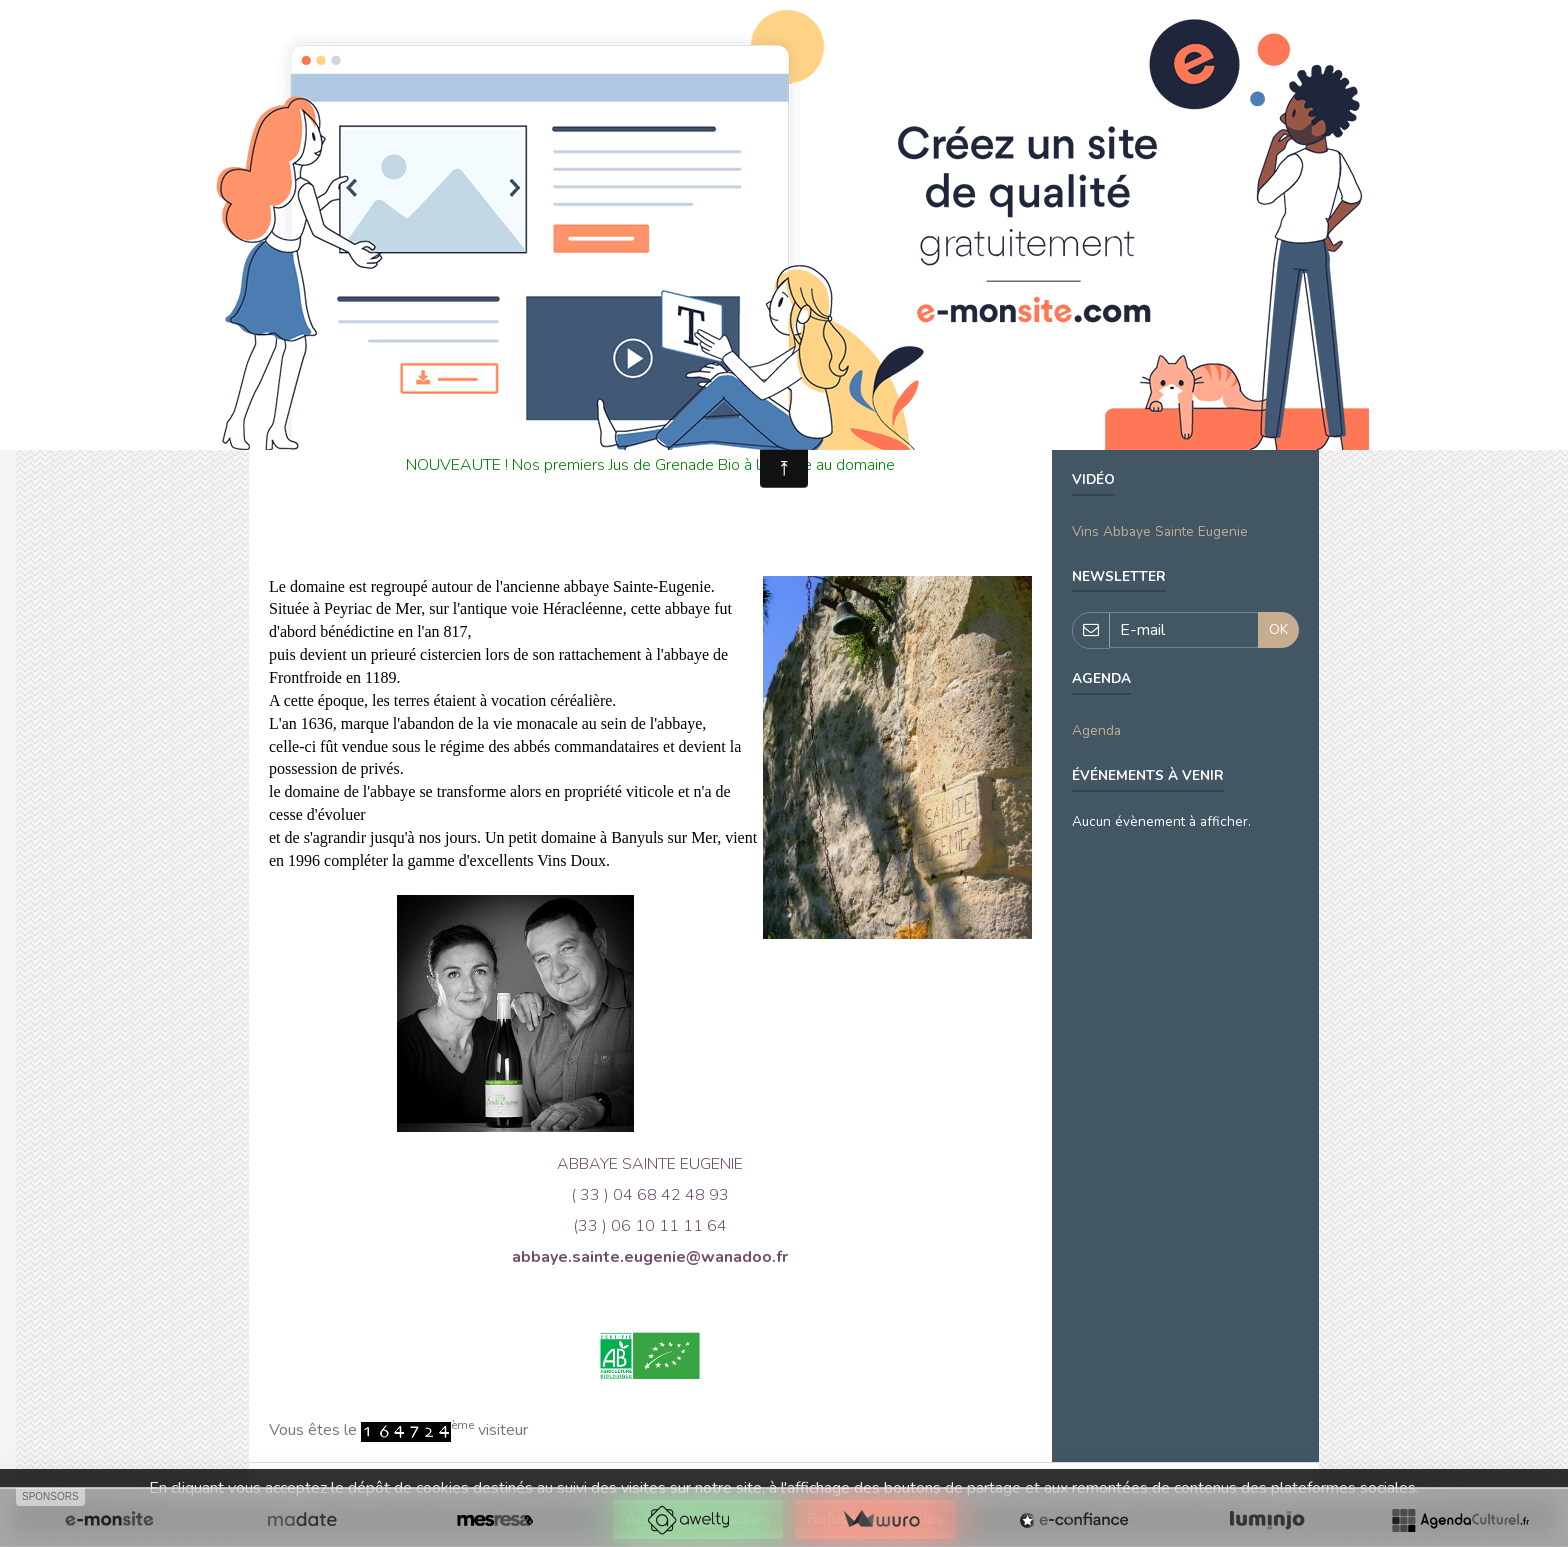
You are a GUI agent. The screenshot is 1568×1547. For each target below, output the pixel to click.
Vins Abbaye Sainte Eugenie (1160, 531)
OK (1278, 629)
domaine (1098, 434)
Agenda (1096, 730)
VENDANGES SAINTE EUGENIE (1171, 401)
